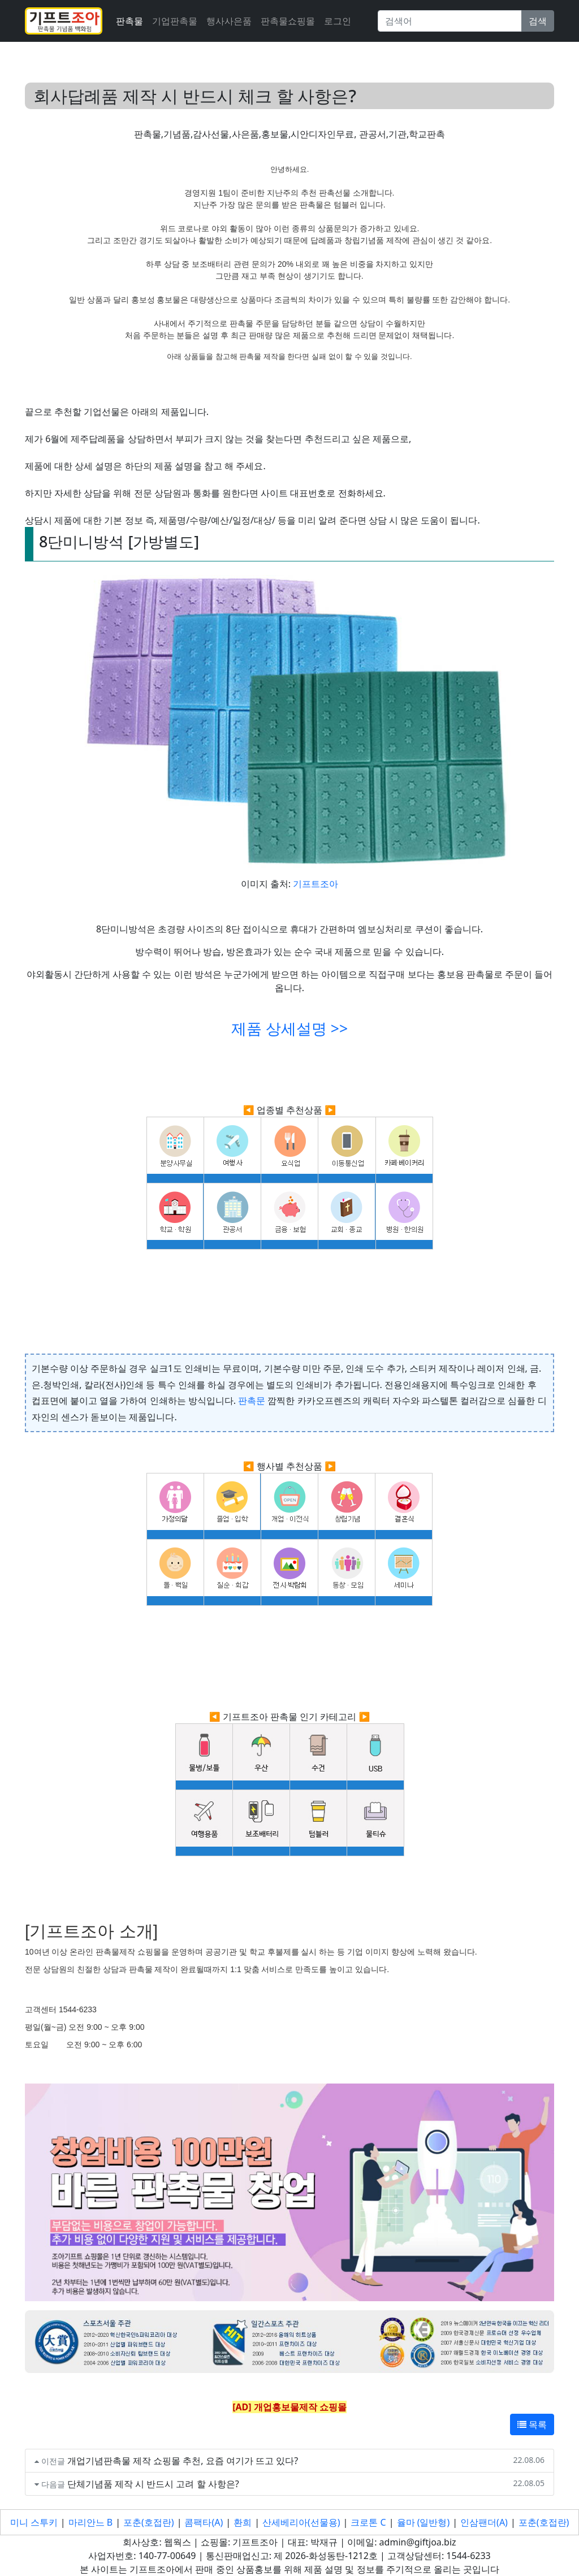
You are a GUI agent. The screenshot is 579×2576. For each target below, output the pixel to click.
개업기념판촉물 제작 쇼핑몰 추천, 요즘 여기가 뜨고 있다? (182, 2460)
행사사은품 (229, 21)
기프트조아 (315, 884)
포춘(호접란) (148, 2522)
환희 (243, 2522)
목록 (532, 2424)
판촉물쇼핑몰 (288, 21)
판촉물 (129, 21)
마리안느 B (90, 2522)
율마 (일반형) (423, 2522)
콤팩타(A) (203, 2522)
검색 (538, 21)
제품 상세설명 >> (289, 1028)
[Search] (450, 21)
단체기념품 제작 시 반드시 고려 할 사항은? (153, 2484)
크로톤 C (368, 2522)
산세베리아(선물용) (301, 2522)
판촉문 (251, 1400)
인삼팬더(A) (484, 2522)
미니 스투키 (34, 2522)
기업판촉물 (174, 21)
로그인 (337, 21)
